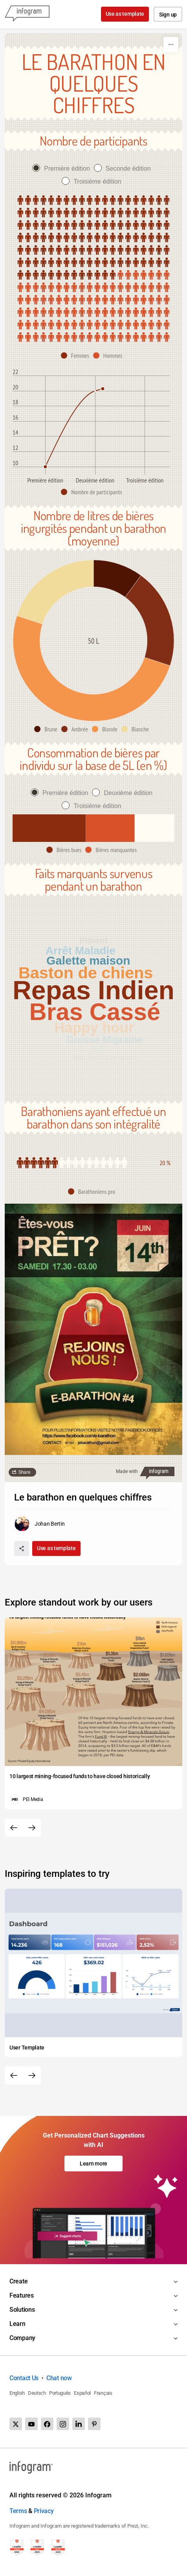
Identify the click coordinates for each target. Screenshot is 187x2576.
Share (24, 1472)
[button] (77, 355)
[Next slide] (31, 1827)
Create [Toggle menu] (18, 2281)
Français (103, 2393)
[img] (93, 238)
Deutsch (37, 2393)
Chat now (59, 2378)
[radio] (63, 168)
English (17, 2393)
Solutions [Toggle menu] (22, 2309)
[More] (170, 44)
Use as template (125, 14)
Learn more (93, 2163)
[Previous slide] (13, 1827)
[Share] (21, 1548)
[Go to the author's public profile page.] (39, 1524)
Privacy (44, 2511)
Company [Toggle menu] (22, 2338)
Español (82, 2393)
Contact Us (23, 2378)
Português (60, 2393)
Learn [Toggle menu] (17, 2323)
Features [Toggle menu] (21, 2295)
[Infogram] (27, 14)
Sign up (168, 14)
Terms (18, 2511)
